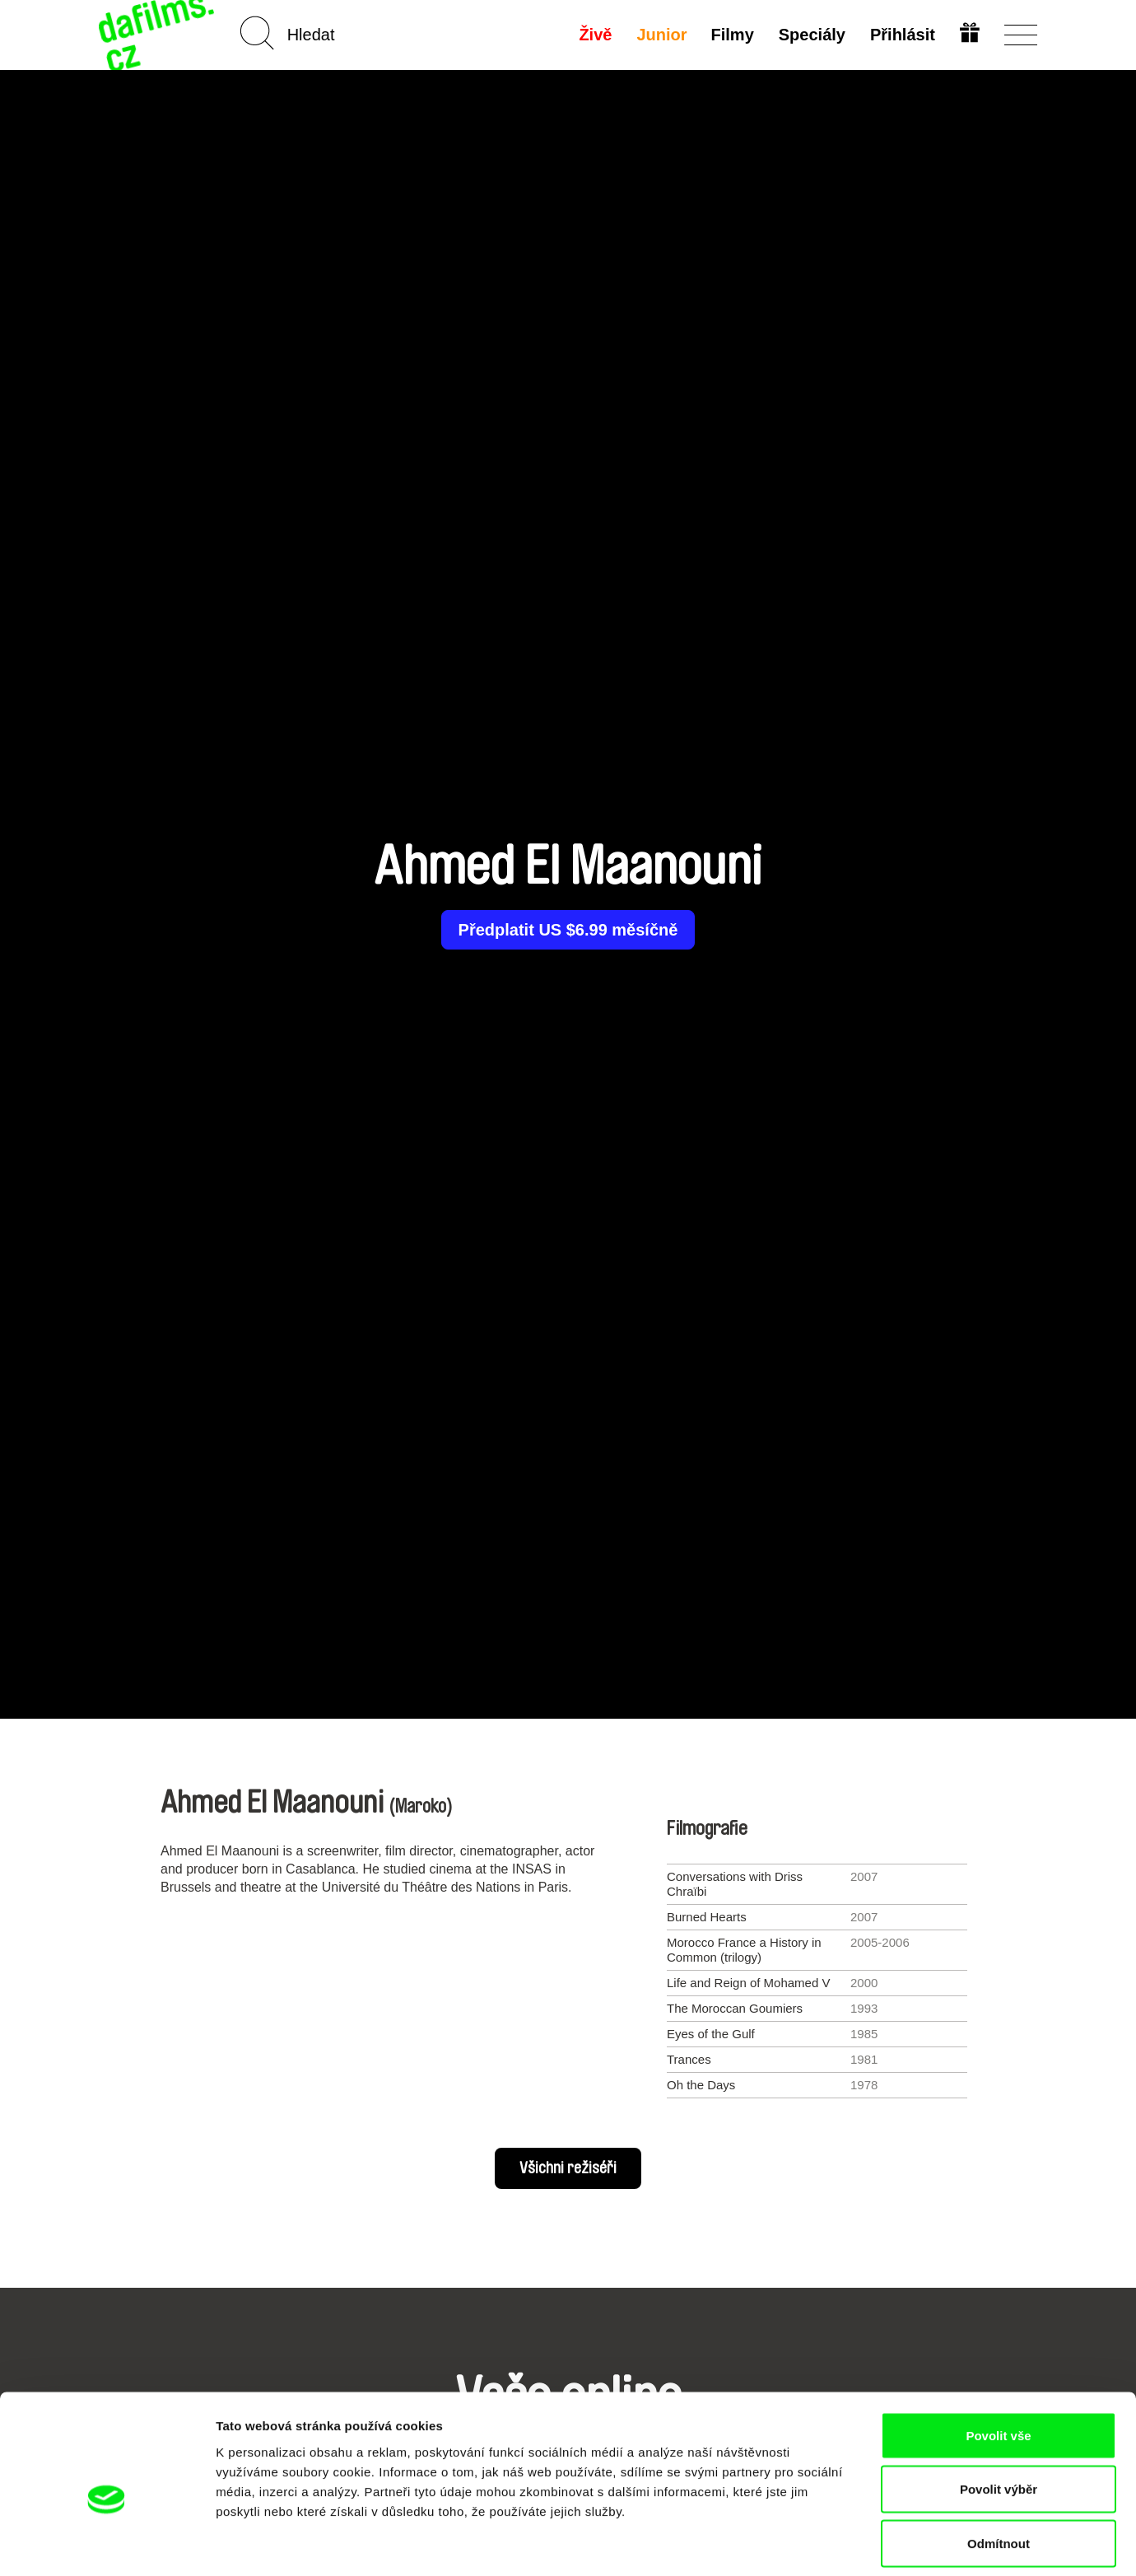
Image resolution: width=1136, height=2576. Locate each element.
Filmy (731, 35)
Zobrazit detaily (870, 2543)
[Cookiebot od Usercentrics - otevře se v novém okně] (107, 2544)
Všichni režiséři (568, 2168)
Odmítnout (998, 2468)
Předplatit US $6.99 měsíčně (568, 930)
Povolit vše (998, 2360)
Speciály (811, 35)
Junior (661, 35)
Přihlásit (901, 35)
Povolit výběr (998, 2414)
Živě (594, 35)
